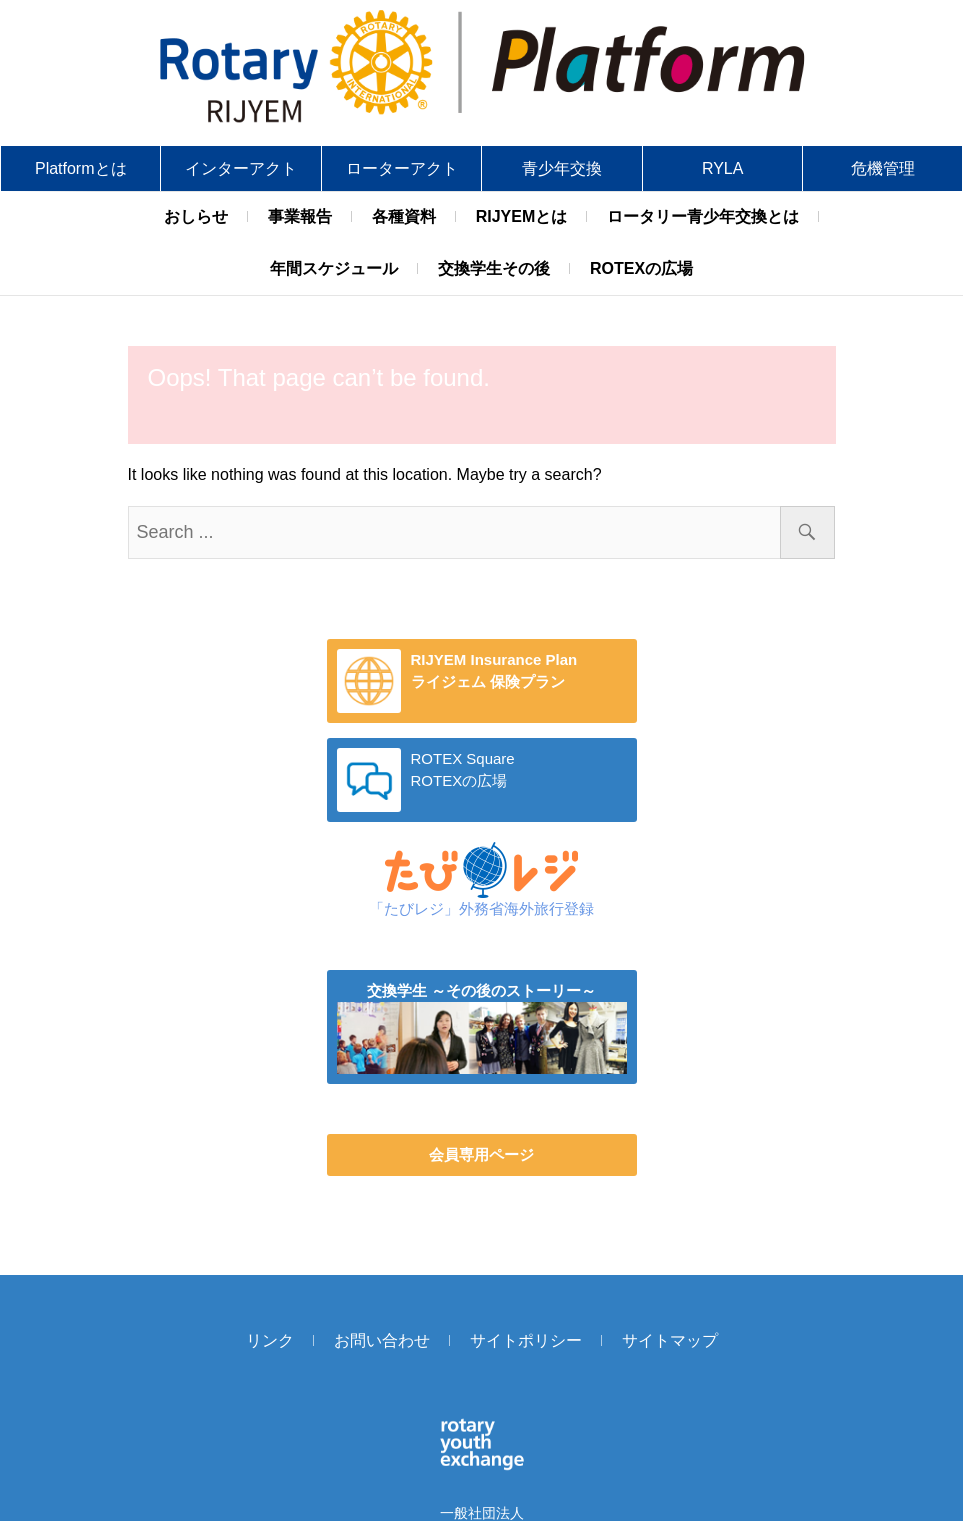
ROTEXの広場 (641, 268)
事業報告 (300, 216)
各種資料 (404, 216)
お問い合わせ (382, 1340)
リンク (270, 1340)
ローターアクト (402, 168)
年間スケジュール (334, 268)
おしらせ (196, 216)
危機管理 (883, 168)
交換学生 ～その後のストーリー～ (481, 990)
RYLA (723, 168)
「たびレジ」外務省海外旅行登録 (481, 908)
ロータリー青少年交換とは (703, 216)
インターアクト (241, 168)
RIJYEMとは (522, 216)
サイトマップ (670, 1340)
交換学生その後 (494, 268)
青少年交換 (562, 168)
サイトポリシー (526, 1340)
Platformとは (81, 168)
